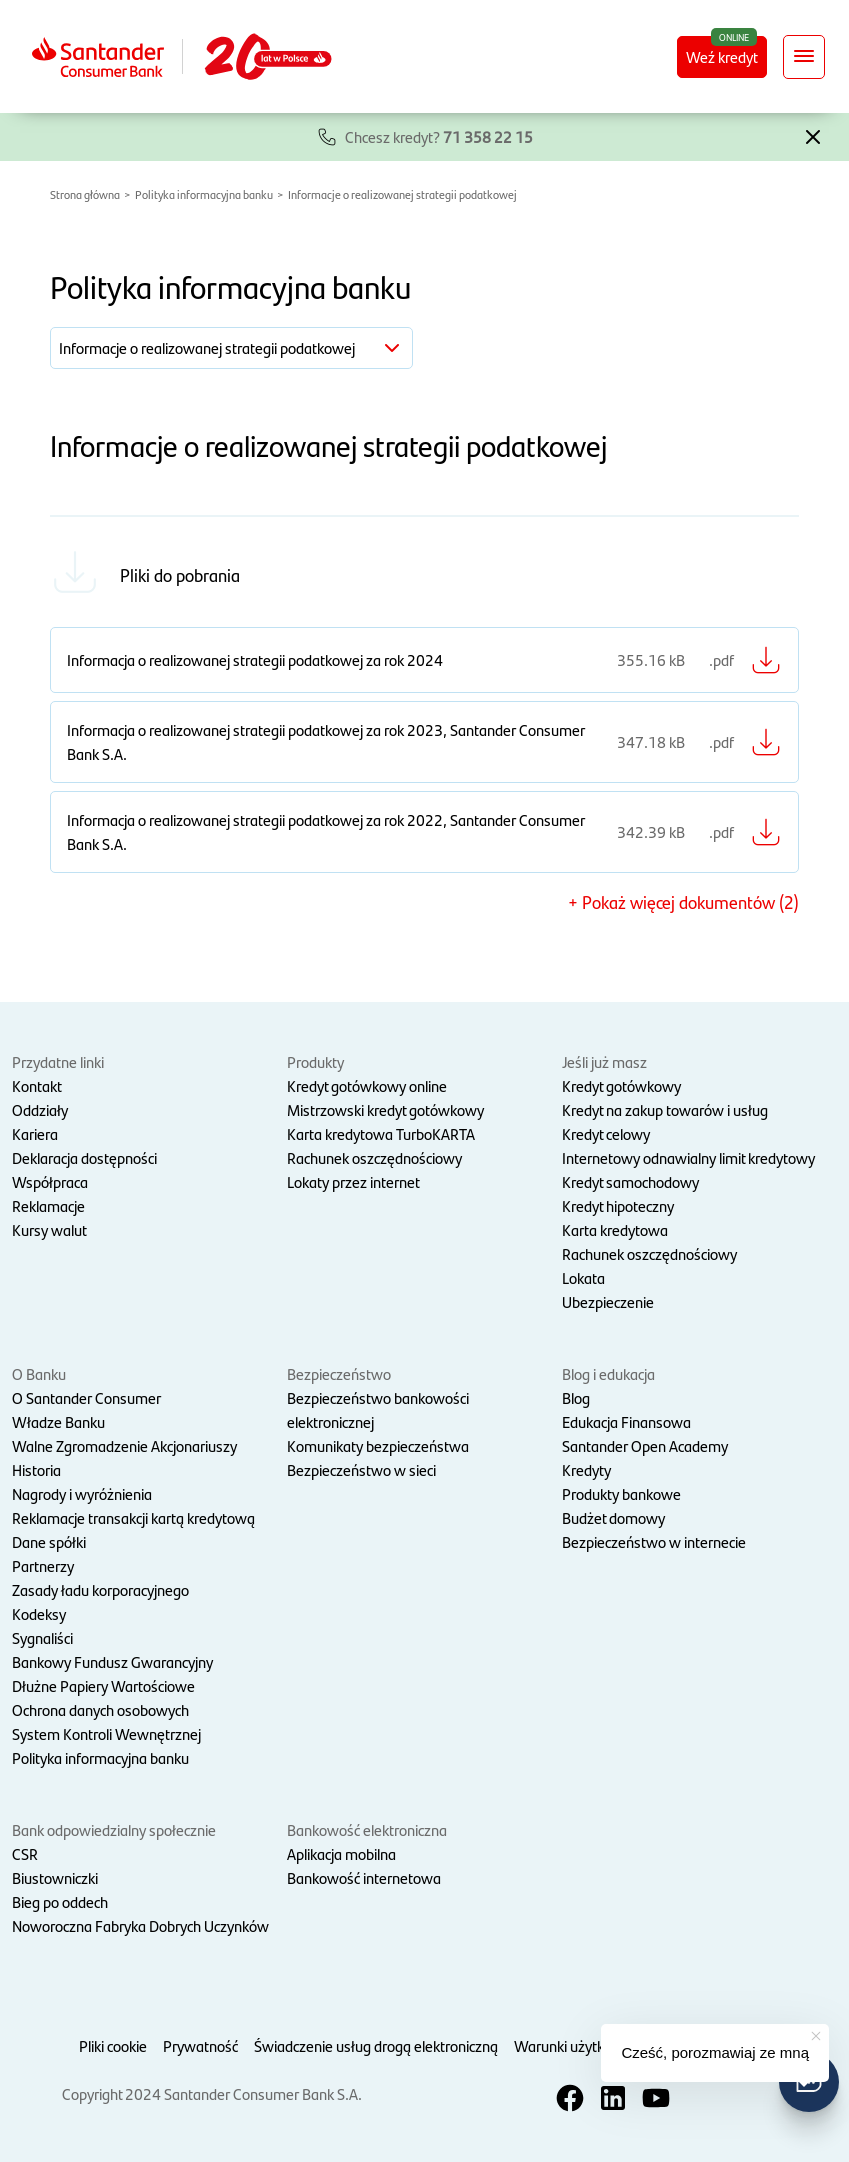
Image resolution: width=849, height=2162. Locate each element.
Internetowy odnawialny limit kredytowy (688, 1157)
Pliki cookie (113, 2045)
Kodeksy (39, 1613)
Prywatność (200, 2045)
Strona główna (85, 194)
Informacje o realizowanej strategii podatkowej (402, 194)
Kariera (35, 1133)
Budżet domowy (613, 1517)
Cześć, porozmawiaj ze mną (715, 2052)
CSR (25, 1853)
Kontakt (37, 1085)
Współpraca (50, 1181)
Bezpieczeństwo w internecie (654, 1541)
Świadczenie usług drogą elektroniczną (376, 2045)
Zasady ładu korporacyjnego (100, 1589)
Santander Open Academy (645, 1445)
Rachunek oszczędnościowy (374, 1157)
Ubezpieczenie (608, 1301)
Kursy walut (49, 1229)
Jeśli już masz (604, 1061)
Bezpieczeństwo (339, 1373)
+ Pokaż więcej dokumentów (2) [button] (683, 901)
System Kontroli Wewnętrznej (106, 1733)
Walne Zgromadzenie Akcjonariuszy (124, 1445)
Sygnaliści (42, 1637)
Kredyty (586, 1469)
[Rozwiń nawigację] (804, 57)
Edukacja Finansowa (626, 1421)
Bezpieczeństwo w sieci (361, 1469)
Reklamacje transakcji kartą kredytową (133, 1517)
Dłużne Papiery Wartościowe (103, 1685)
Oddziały (40, 1109)
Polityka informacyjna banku (204, 194)
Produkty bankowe (621, 1493)
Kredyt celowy (606, 1133)
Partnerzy (43, 1565)
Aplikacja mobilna (341, 1853)
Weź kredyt (722, 56)
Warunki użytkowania (582, 2045)
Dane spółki (49, 1541)
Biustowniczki (55, 1877)
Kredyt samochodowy (630, 1181)
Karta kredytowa (615, 1229)
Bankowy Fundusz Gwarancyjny (112, 1661)
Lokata (583, 1277)
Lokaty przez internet (353, 1181)
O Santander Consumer (86, 1397)
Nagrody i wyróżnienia (82, 1493)
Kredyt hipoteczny (618, 1205)
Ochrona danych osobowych (100, 1709)
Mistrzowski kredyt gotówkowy (385, 1109)
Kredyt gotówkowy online (367, 1085)
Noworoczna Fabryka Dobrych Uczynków (140, 1925)
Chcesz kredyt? (439, 136)
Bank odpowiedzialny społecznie (114, 1829)
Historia (36, 1469)
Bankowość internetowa (364, 1877)
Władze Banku (58, 1421)
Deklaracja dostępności (84, 1157)
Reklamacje (48, 1205)
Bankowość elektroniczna (367, 1829)
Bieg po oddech (60, 1901)
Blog (576, 1397)
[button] (813, 135)
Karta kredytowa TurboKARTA (381, 1133)
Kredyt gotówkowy (621, 1085)
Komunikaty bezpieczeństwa (378, 1445)
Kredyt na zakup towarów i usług (665, 1109)
